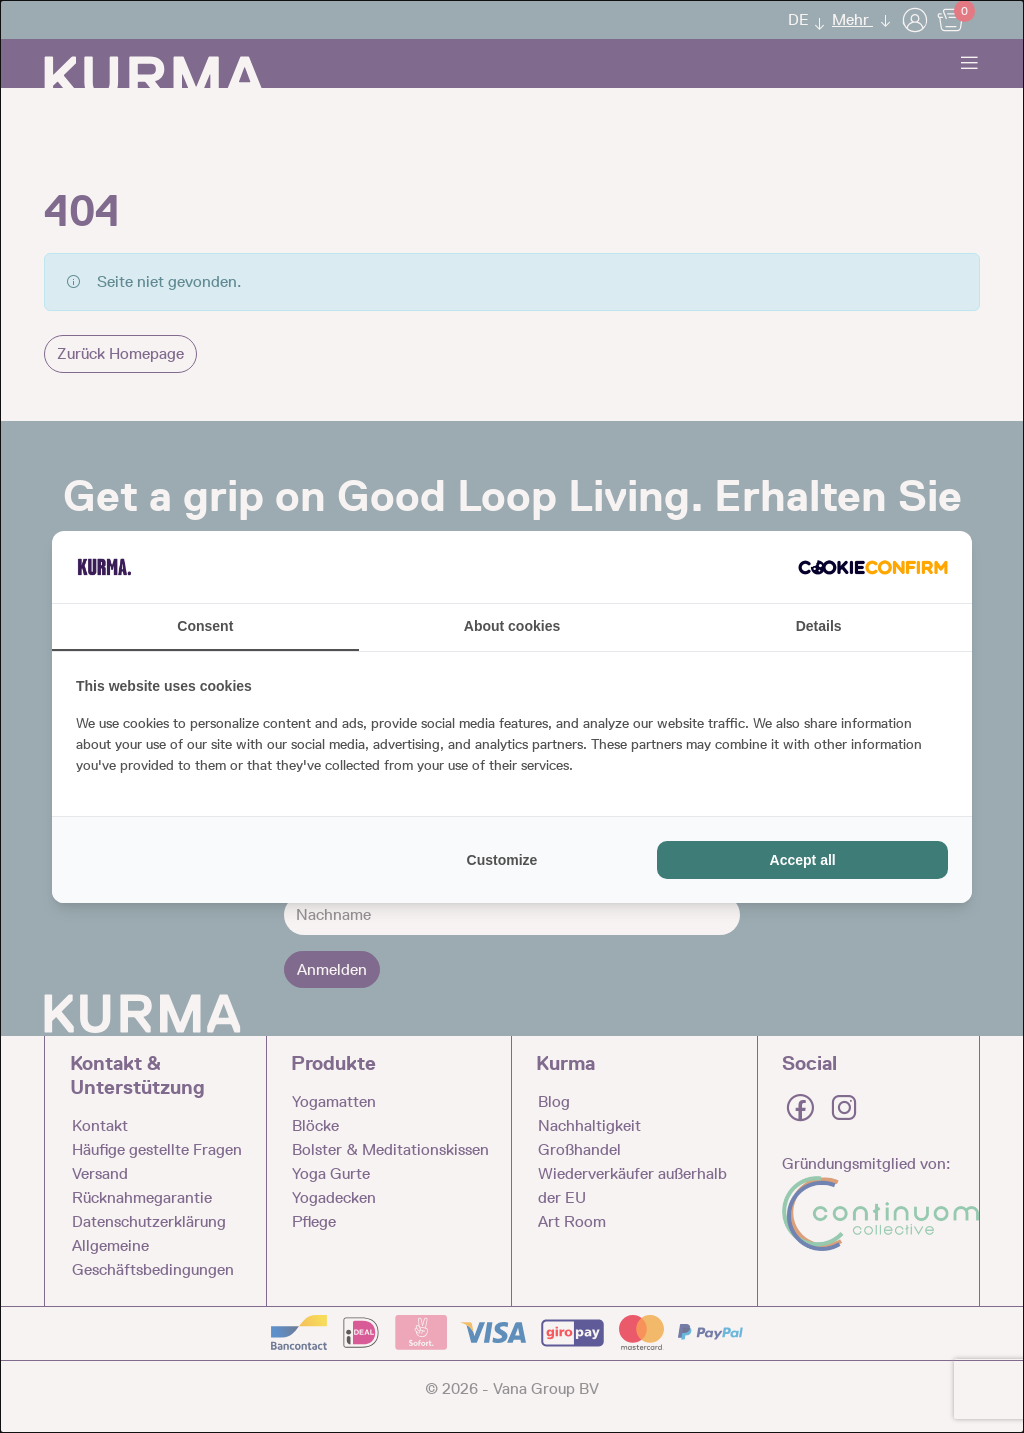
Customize (502, 860)
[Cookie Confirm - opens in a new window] (873, 567)
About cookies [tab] (512, 626)
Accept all (803, 860)
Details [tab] (819, 626)
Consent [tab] (205, 626)
